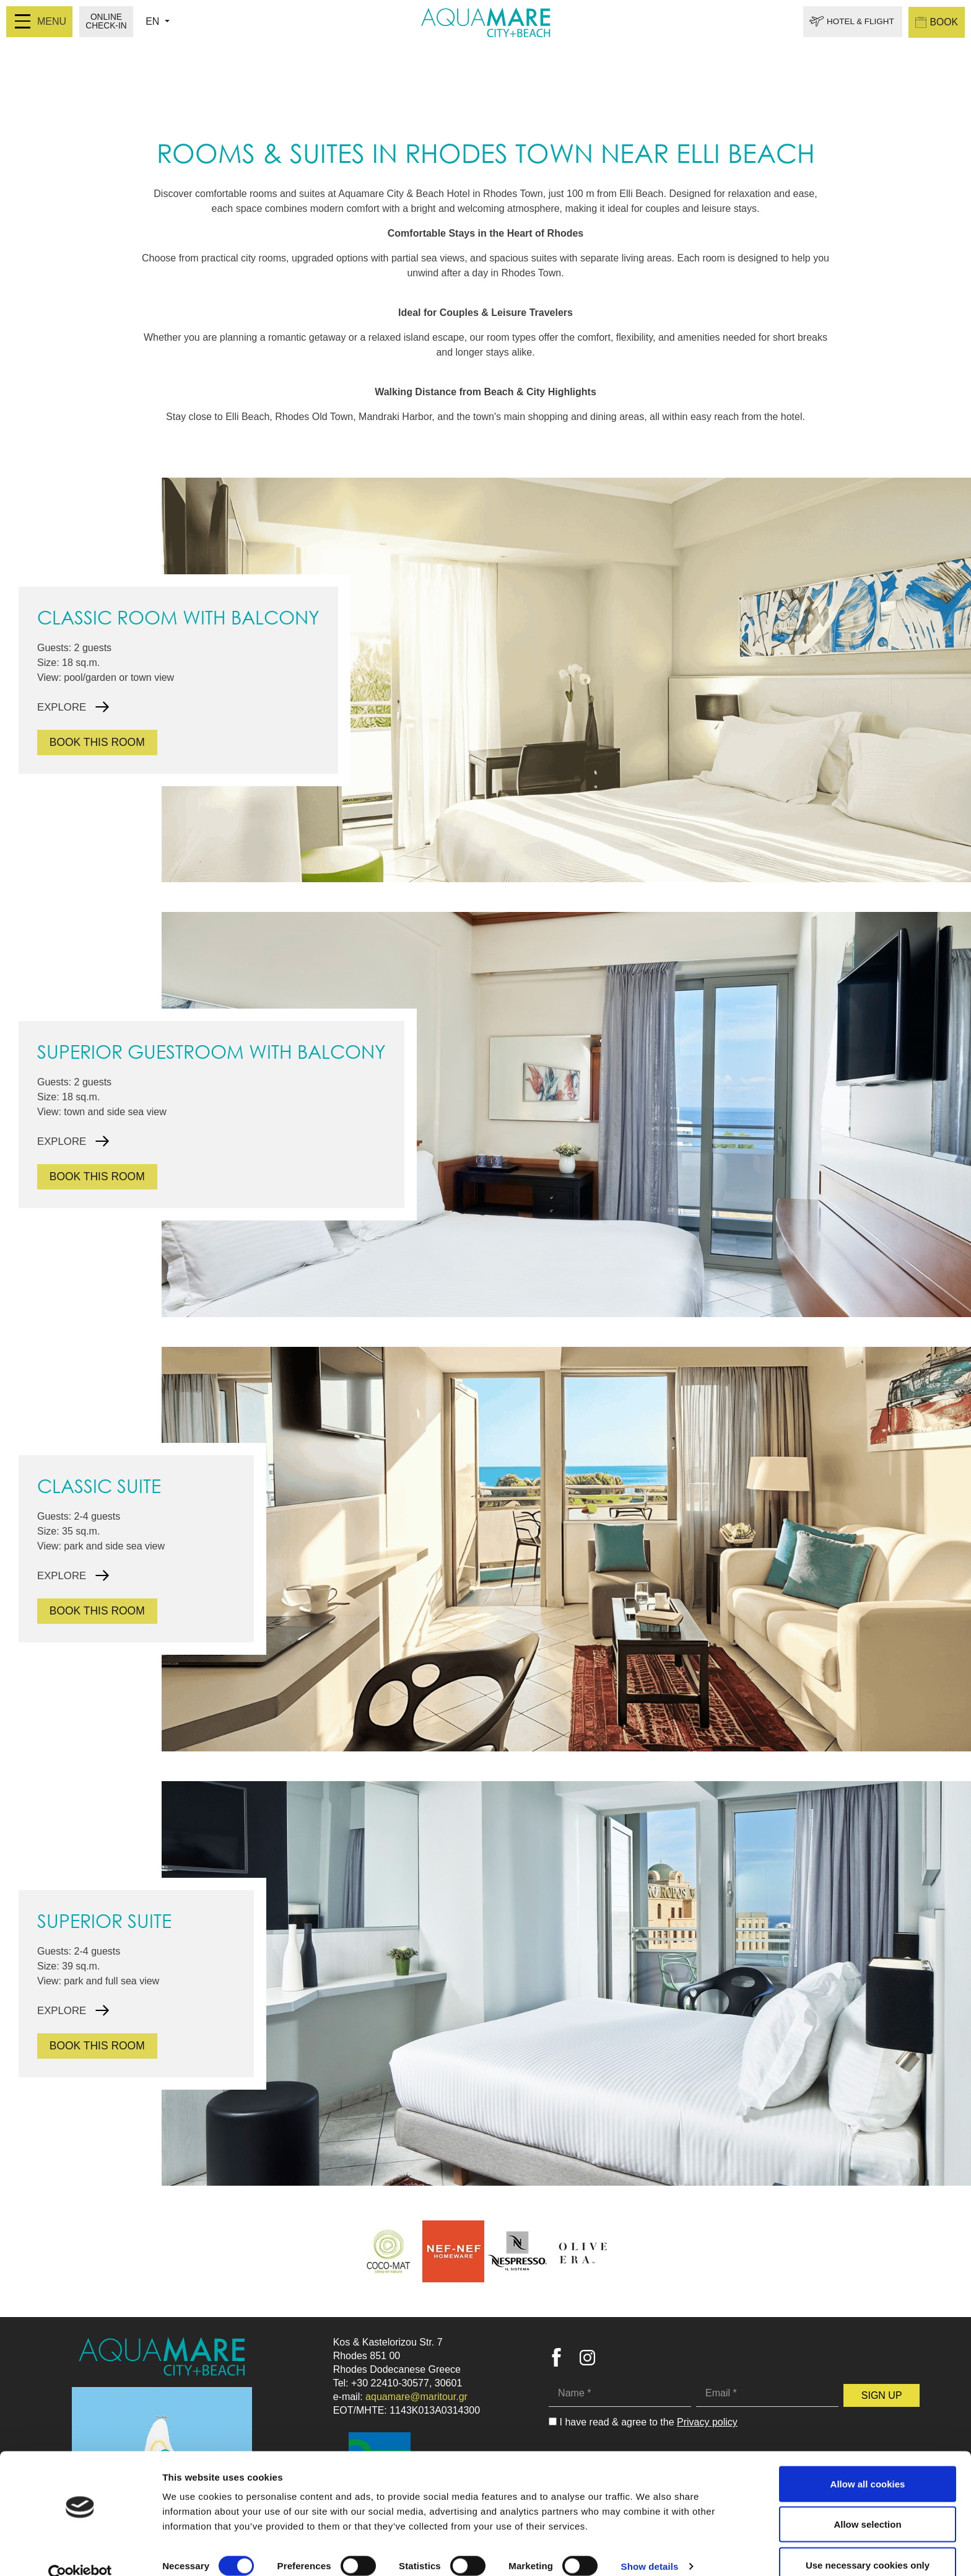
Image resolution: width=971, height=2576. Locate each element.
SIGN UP (882, 2395)
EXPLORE (63, 707)
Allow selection (867, 2502)
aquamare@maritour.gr (416, 2396)
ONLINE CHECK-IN (106, 21)
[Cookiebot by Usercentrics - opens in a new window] (80, 2552)
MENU (40, 21)
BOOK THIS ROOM (99, 742)
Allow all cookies (867, 2461)
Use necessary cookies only (868, 2543)
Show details (650, 2544)
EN (155, 21)
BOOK (936, 21)
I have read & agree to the (649, 2422)
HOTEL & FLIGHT (857, 22)
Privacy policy (707, 2422)
